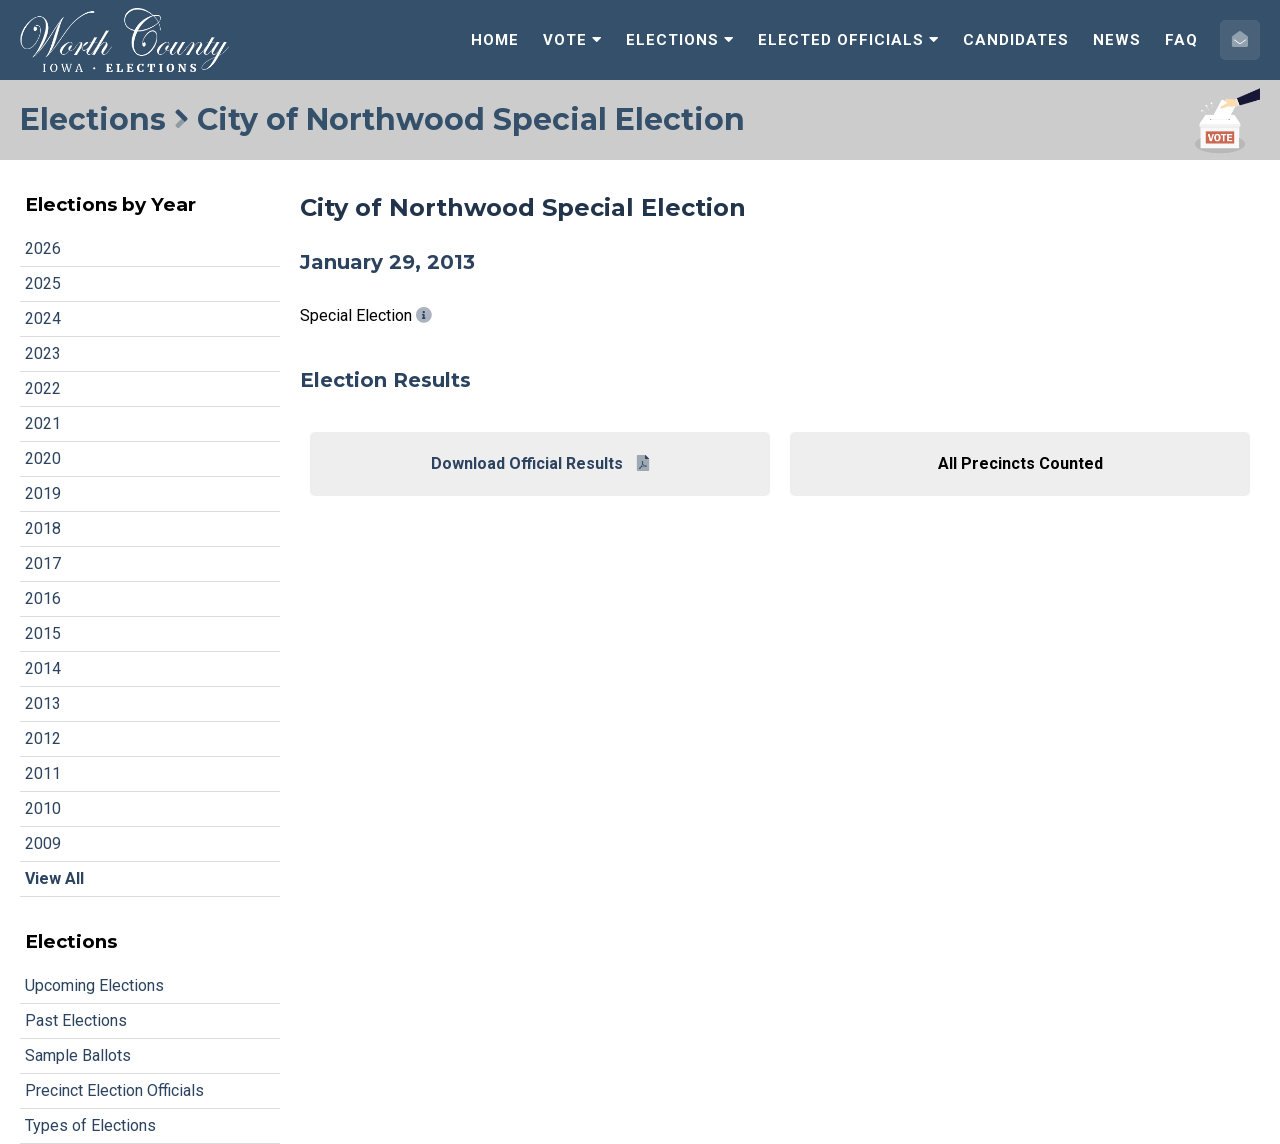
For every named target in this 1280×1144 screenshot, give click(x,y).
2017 (43, 563)
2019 (43, 493)
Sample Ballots (78, 1055)
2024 (43, 318)
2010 (43, 808)
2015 (43, 633)
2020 (43, 458)
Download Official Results (540, 463)
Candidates (1016, 40)
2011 (43, 773)
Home (495, 40)
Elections (680, 40)
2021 (43, 423)
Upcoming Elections (94, 985)
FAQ (1181, 40)
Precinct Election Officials (114, 1090)
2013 (43, 703)
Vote (572, 40)
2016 (43, 598)
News (1117, 40)
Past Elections (76, 1020)
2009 (43, 843)
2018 (43, 528)
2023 (43, 353)
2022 (43, 388)
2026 (43, 248)
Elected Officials (848, 40)
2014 (43, 668)
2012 (43, 738)
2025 (43, 283)
